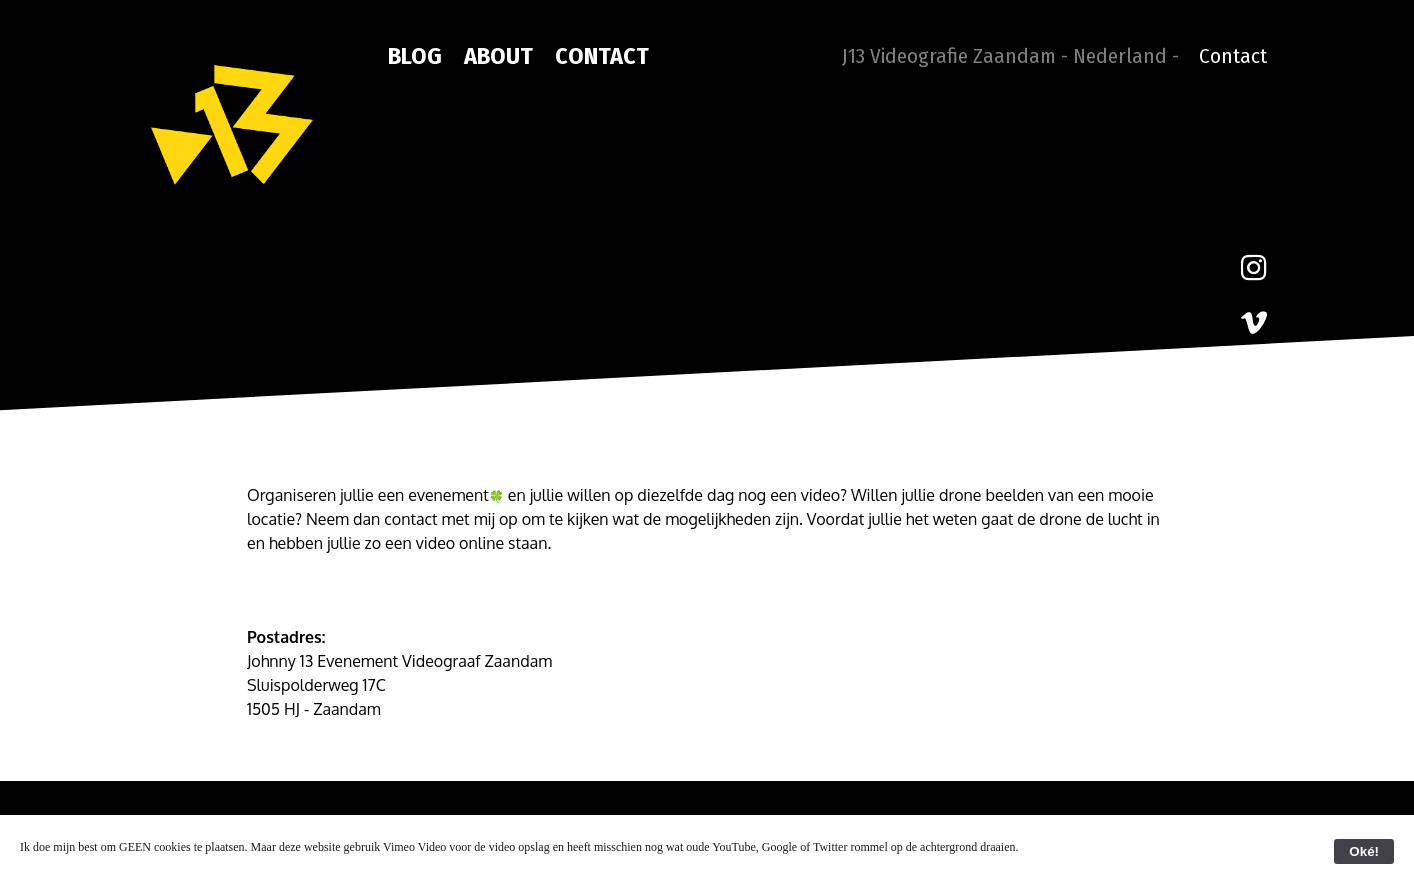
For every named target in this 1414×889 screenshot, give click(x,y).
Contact (602, 56)
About (498, 56)
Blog (415, 56)
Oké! (1364, 851)
